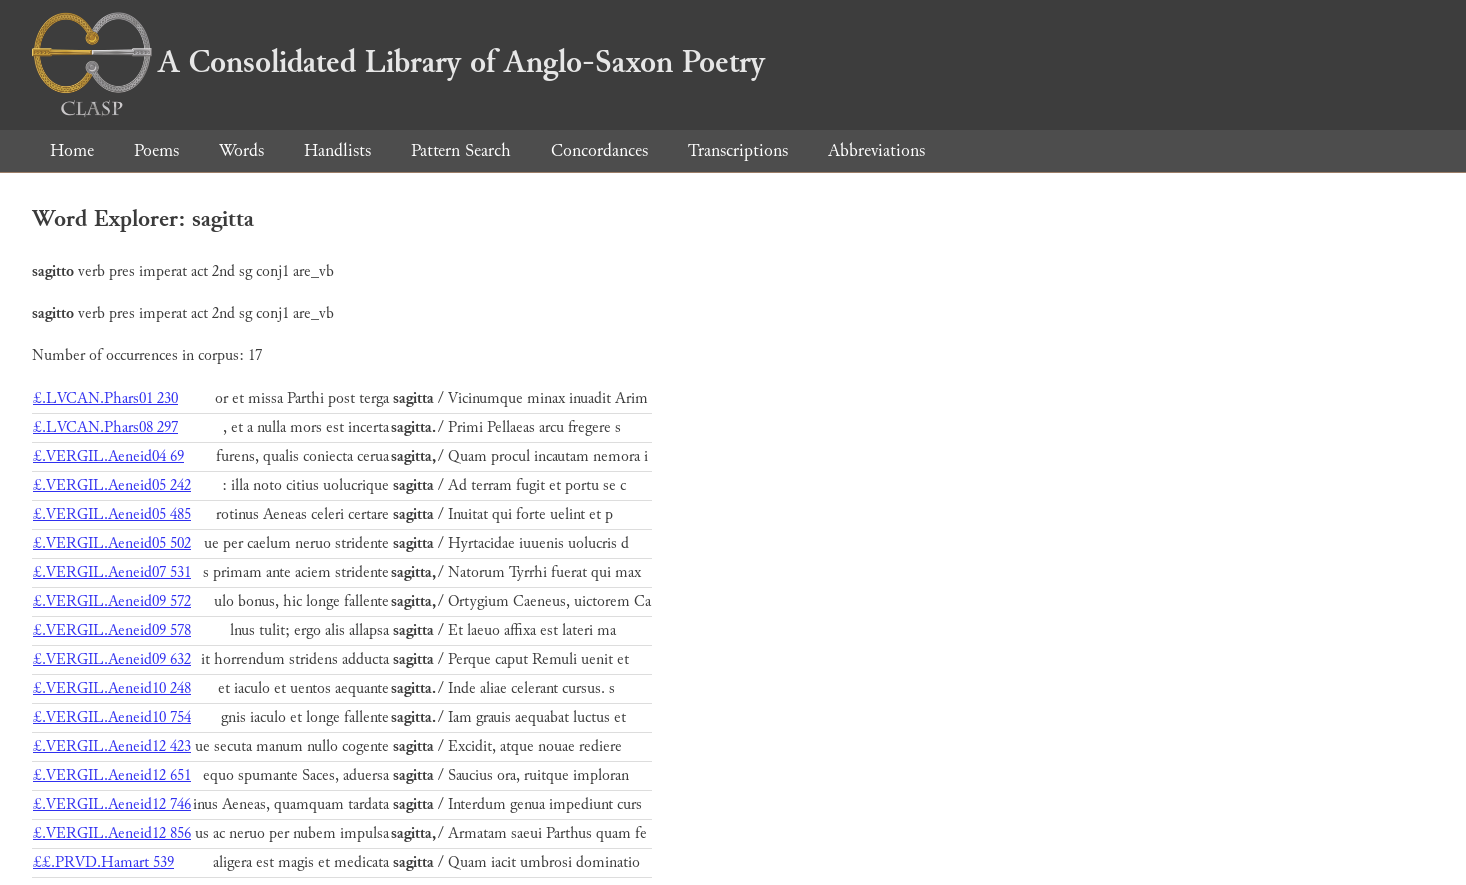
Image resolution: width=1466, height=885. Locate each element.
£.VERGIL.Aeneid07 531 (112, 572)
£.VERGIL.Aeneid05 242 (112, 485)
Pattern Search (461, 150)
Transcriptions (738, 150)
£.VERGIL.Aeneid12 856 (112, 833)
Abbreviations (876, 150)
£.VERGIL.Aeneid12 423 (112, 746)
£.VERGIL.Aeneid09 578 (112, 630)
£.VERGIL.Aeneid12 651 (112, 775)
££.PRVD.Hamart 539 (103, 862)
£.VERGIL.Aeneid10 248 (112, 688)
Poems (156, 150)
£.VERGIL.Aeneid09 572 (112, 601)
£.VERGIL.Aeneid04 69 (108, 456)
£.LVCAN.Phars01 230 (105, 398)
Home (72, 150)
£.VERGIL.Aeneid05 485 (112, 514)
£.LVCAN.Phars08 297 (105, 427)
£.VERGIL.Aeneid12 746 (112, 804)
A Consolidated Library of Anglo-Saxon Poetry (398, 62)
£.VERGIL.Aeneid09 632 (112, 659)
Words (241, 150)
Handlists (337, 150)
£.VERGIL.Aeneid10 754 (112, 717)
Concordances (599, 150)
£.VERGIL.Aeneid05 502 (112, 543)
